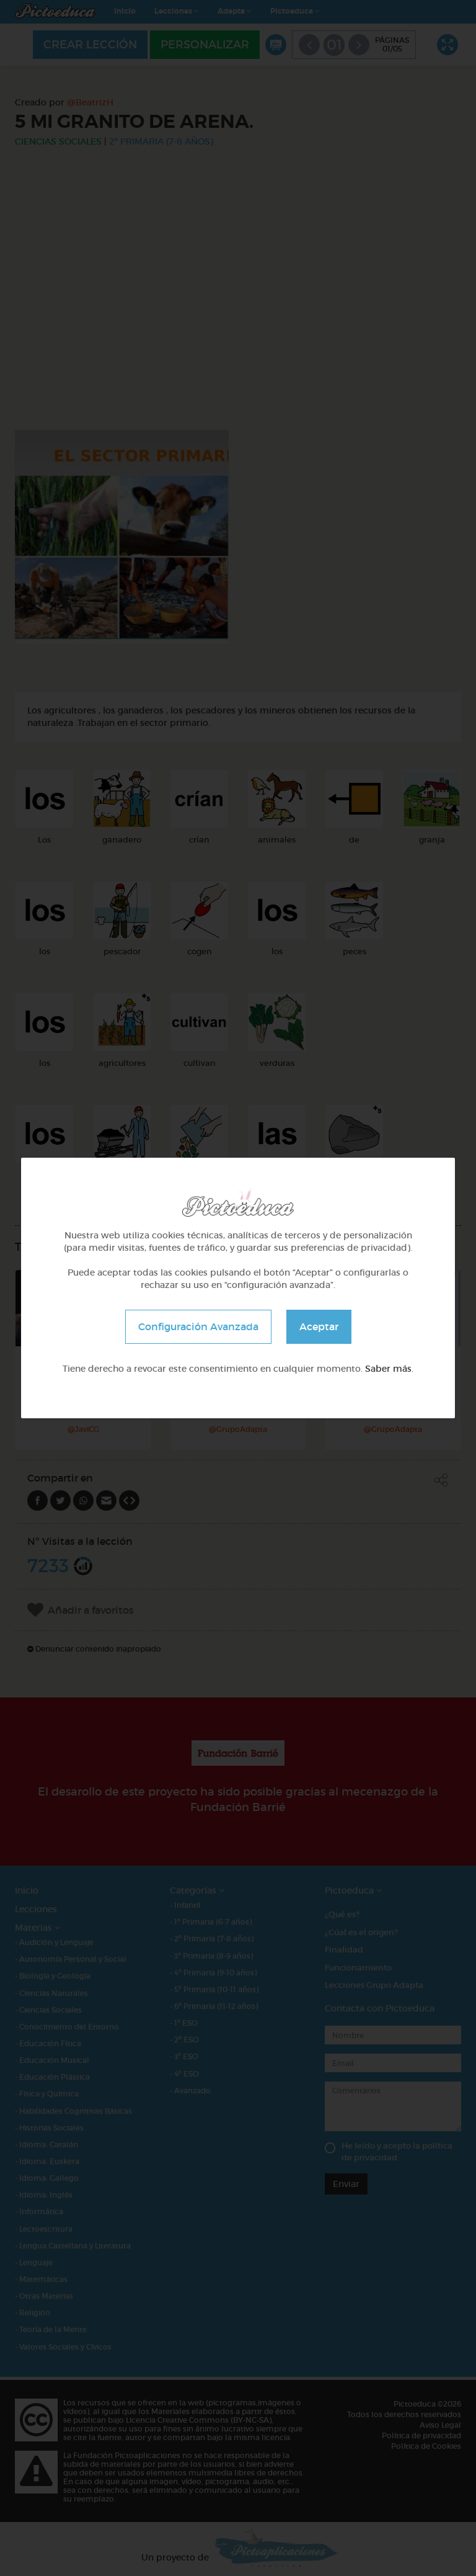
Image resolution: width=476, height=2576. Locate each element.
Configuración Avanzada (198, 1326)
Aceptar (318, 1326)
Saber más (388, 1368)
